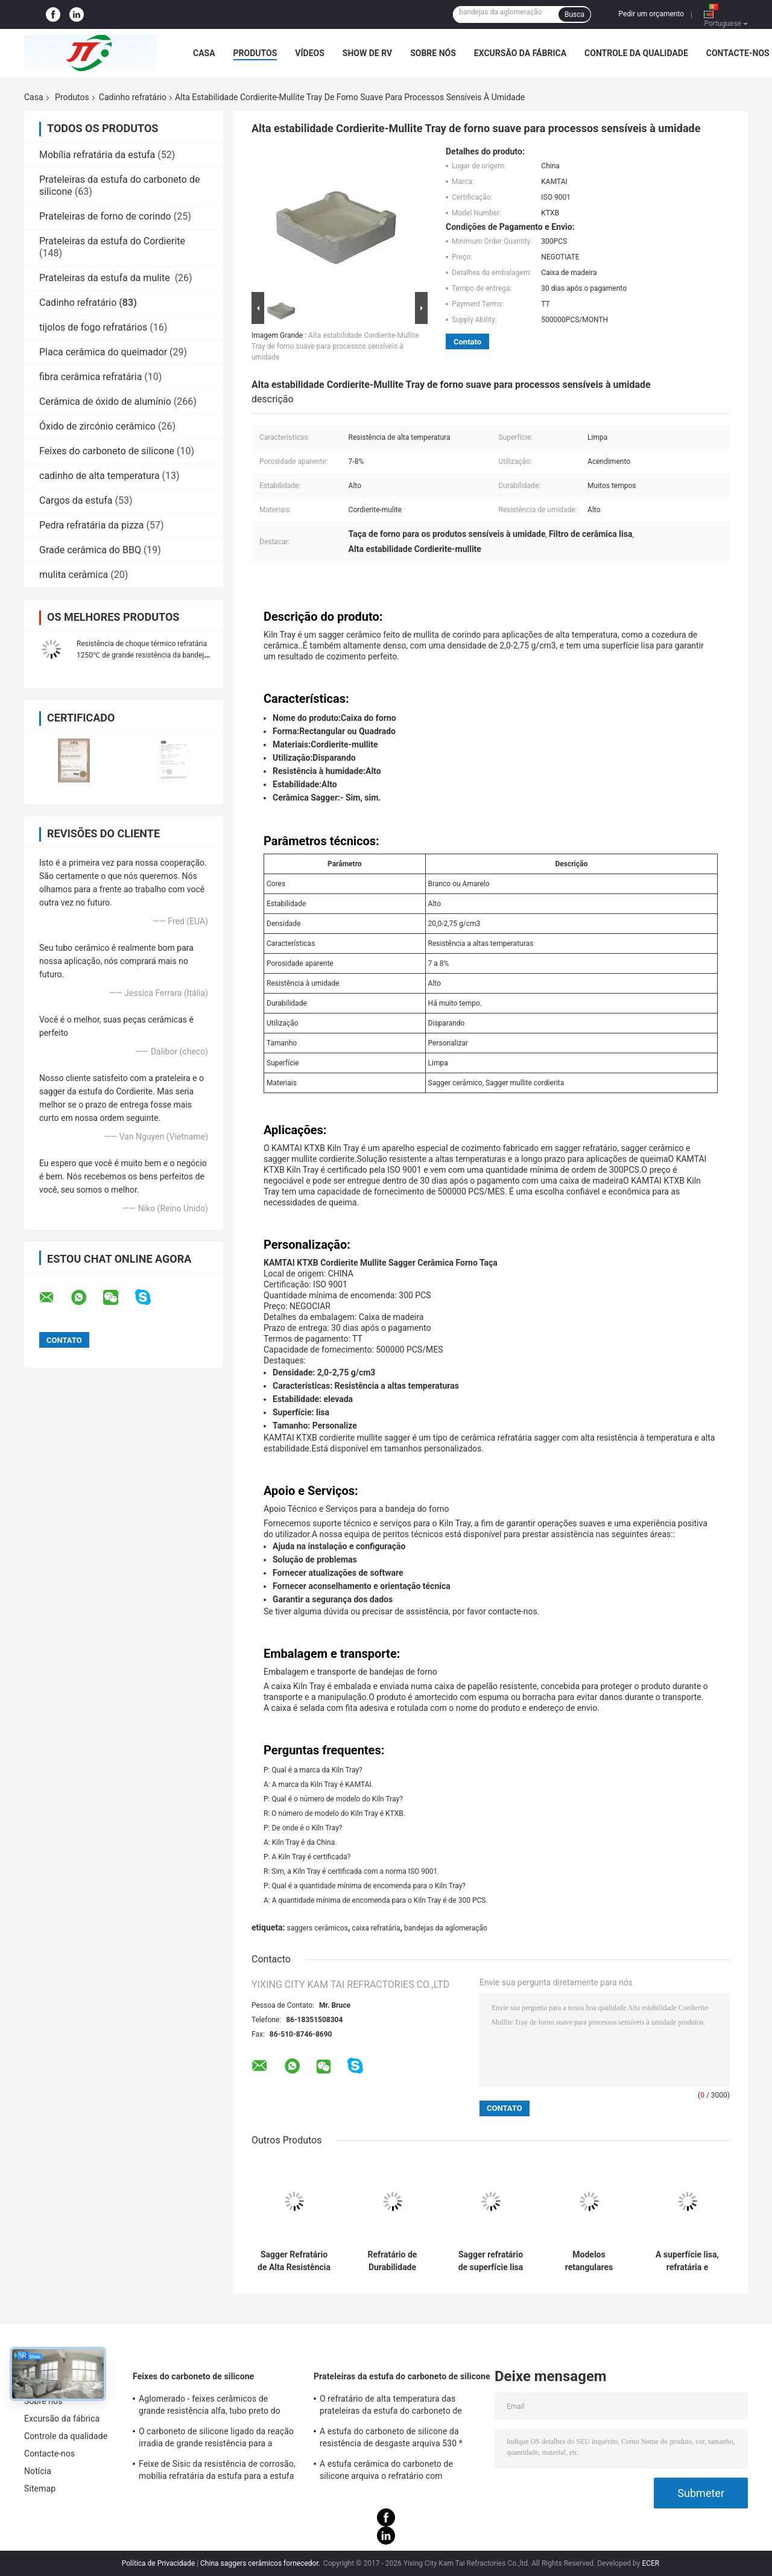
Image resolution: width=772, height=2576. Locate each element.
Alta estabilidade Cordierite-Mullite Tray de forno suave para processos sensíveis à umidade (335, 346)
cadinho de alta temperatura (99, 475)
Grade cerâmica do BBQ (90, 550)
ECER (650, 2563)
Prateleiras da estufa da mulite (105, 278)
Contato (467, 341)
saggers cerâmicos (317, 1928)
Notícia (37, 2471)
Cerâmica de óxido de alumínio (105, 401)
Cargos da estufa (75, 500)
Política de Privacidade (158, 2563)
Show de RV (367, 53)
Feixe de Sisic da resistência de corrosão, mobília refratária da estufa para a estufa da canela (217, 2471)
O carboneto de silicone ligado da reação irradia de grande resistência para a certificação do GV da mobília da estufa (216, 2439)
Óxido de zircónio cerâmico (97, 426)
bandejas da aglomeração (445, 1928)
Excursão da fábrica (520, 53)
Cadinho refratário (132, 97)
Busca (574, 14)
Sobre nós (433, 53)
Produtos (255, 53)
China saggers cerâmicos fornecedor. (261, 2563)
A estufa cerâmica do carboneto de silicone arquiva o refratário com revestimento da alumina (386, 2471)
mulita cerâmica (73, 574)
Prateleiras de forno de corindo (105, 216)
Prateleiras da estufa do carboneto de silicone (402, 2376)
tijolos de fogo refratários (93, 327)
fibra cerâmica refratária (90, 376)
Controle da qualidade (636, 53)
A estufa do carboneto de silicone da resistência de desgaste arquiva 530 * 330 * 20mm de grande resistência (391, 2439)
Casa (204, 53)
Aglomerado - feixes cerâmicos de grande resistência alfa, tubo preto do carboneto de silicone (209, 2406)
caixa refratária (376, 1928)
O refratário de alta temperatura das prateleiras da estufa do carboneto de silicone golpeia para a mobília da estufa (396, 2406)
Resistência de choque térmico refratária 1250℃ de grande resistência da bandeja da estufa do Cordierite (142, 655)
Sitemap (39, 2488)
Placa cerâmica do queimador (103, 352)
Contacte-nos (738, 53)
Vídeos (309, 53)
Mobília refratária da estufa (97, 154)
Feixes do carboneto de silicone (106, 451)
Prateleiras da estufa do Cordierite (112, 241)
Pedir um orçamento (651, 14)
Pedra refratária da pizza (91, 525)
